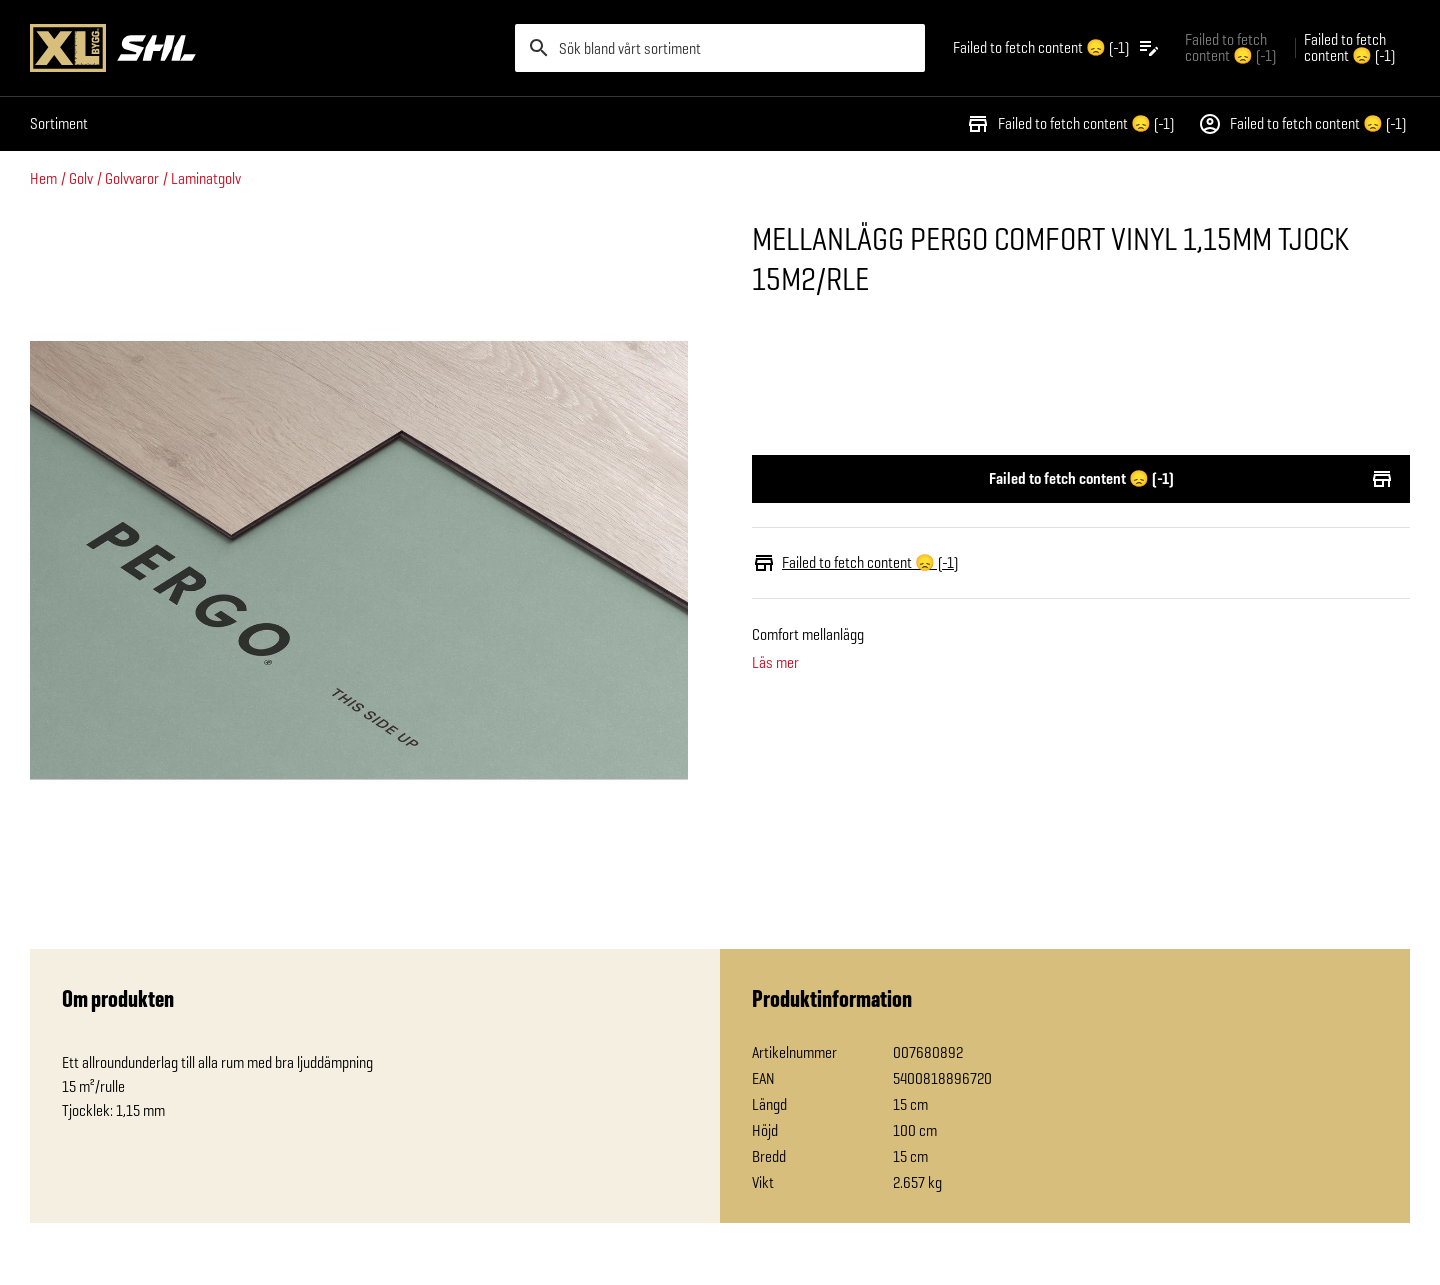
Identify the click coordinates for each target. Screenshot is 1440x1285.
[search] (720, 48)
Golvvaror (132, 178)
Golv (81, 178)
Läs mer (775, 663)
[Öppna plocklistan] (1057, 48)
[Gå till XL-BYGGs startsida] (264, 48)
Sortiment (59, 123)
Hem (43, 178)
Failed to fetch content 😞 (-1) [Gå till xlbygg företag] (1230, 47)
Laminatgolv (206, 178)
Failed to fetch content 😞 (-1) (1070, 124)
